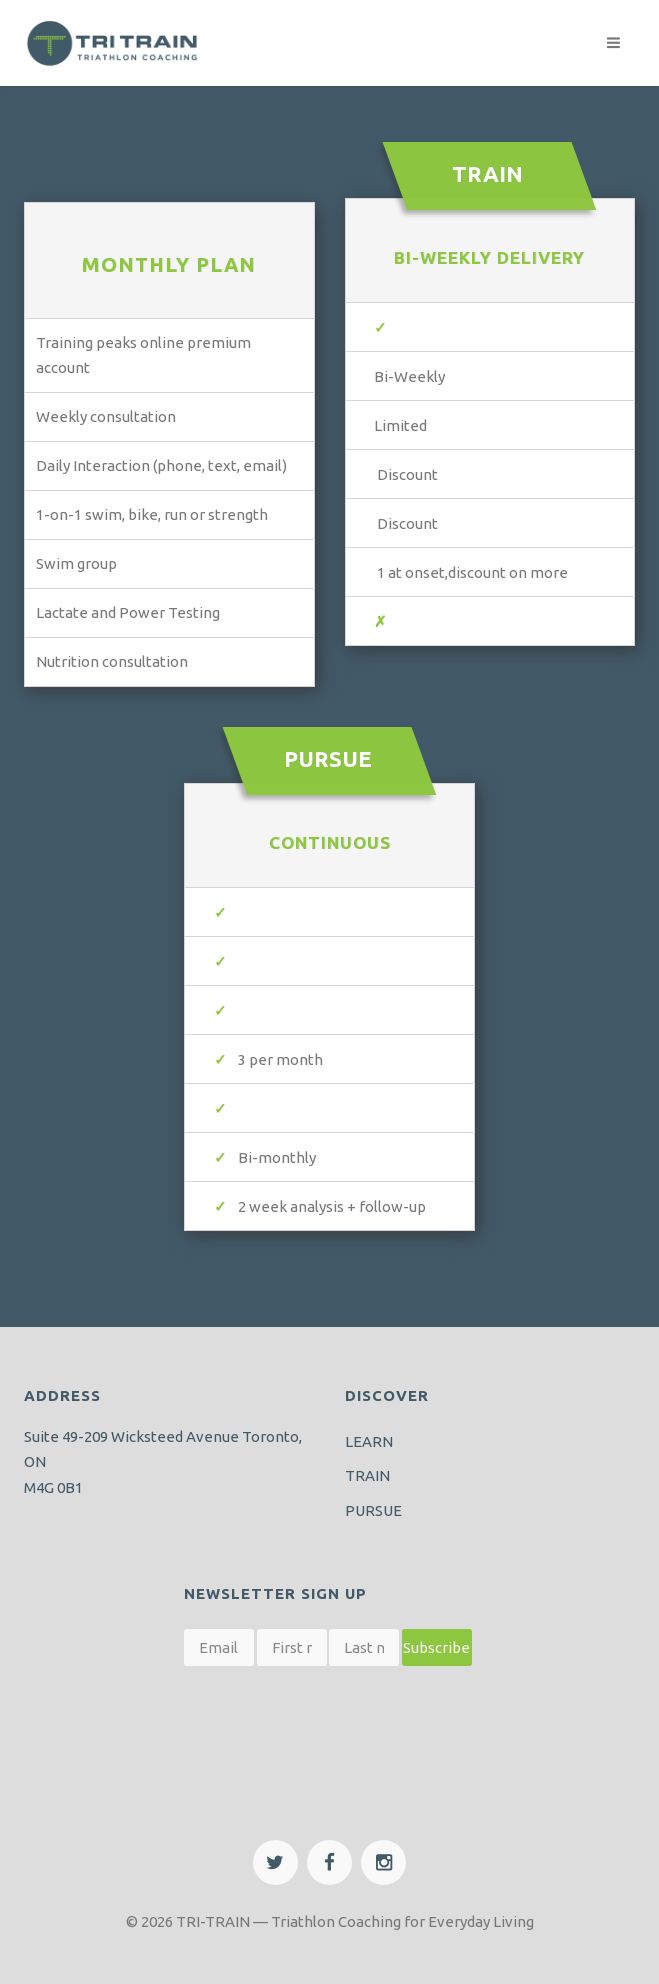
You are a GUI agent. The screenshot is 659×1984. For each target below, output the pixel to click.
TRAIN (367, 1475)
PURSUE (373, 1510)
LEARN (369, 1441)
